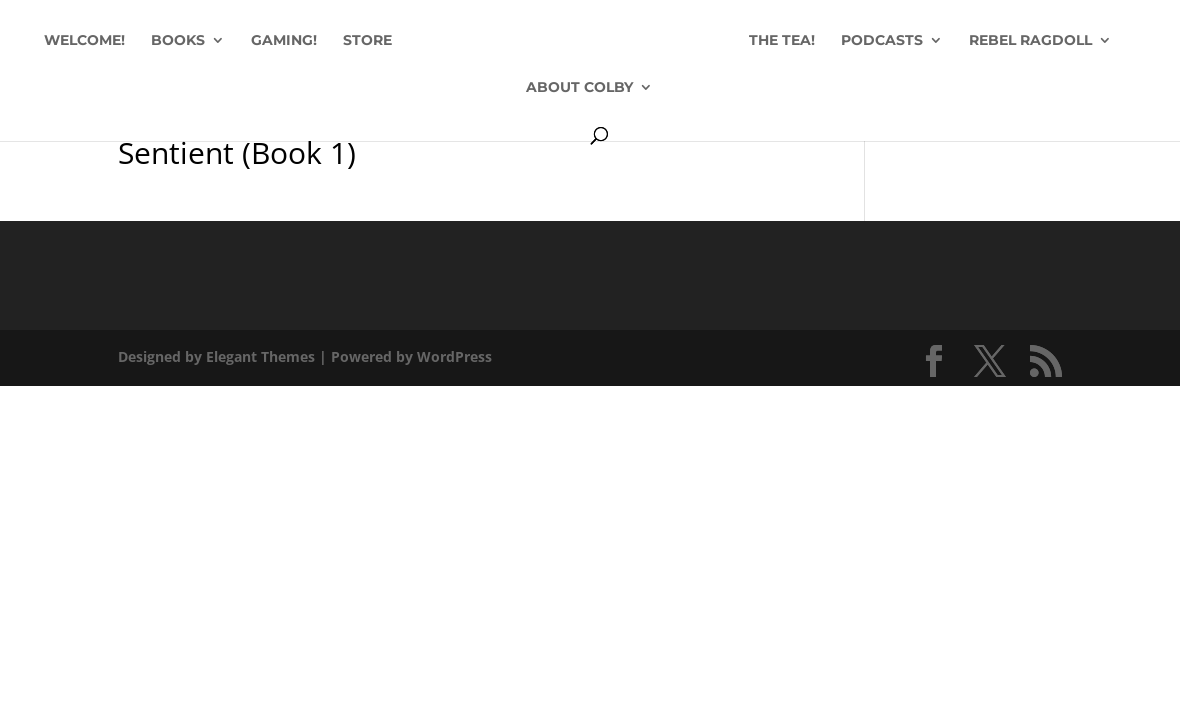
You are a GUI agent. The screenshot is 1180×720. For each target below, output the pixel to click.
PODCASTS (882, 41)
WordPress (454, 356)
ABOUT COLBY (579, 88)
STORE (367, 41)
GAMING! (284, 41)
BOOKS (178, 41)
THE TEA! (782, 41)
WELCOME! (84, 41)
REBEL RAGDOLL (1030, 41)
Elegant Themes (260, 356)
